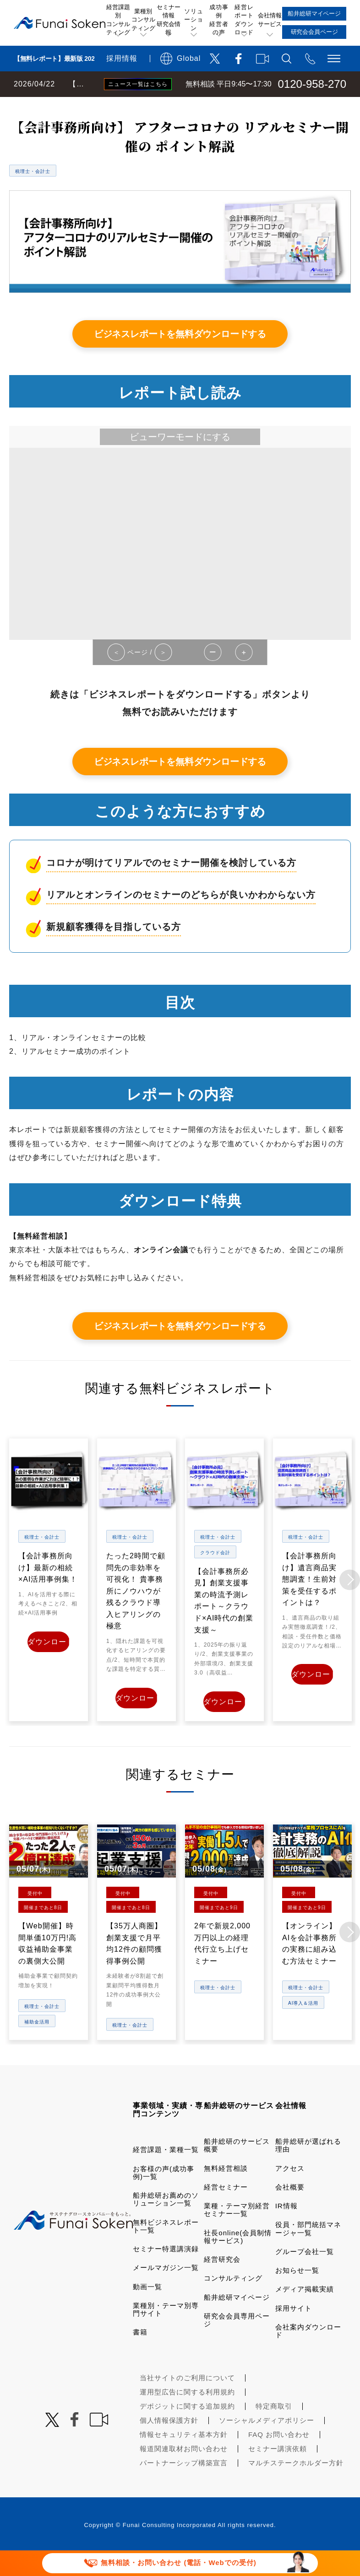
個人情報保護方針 (169, 2443)
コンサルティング (233, 2300)
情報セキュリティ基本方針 (184, 2457)
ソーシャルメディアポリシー (266, 2443)
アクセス (290, 2190)
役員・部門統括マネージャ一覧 (308, 2251)
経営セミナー (226, 2209)
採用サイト (293, 2330)
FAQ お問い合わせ (279, 2457)
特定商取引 (274, 2428)
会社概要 (290, 2209)
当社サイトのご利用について (187, 2400)
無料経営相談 (226, 2190)
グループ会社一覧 (304, 2273)
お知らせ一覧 (297, 2292)
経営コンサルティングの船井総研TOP (68, 106)
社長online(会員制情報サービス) (238, 2258)
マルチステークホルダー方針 (296, 2485)
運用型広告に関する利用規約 (187, 2414)
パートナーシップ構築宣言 (184, 2485)
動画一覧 (147, 2309)
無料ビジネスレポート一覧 (180, 106)
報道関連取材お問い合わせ (184, 2471)
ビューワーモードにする (180, 462)
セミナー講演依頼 (277, 2471)
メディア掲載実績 (304, 2311)
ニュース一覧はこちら (138, 84)
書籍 (140, 2354)
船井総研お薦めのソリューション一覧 (166, 2221)
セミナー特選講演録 (166, 2271)
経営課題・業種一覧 (166, 2172)
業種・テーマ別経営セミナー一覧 (237, 2231)
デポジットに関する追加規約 (187, 2428)
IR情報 (286, 2228)
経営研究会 (222, 2281)
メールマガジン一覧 (166, 2290)
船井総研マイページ (237, 2319)
